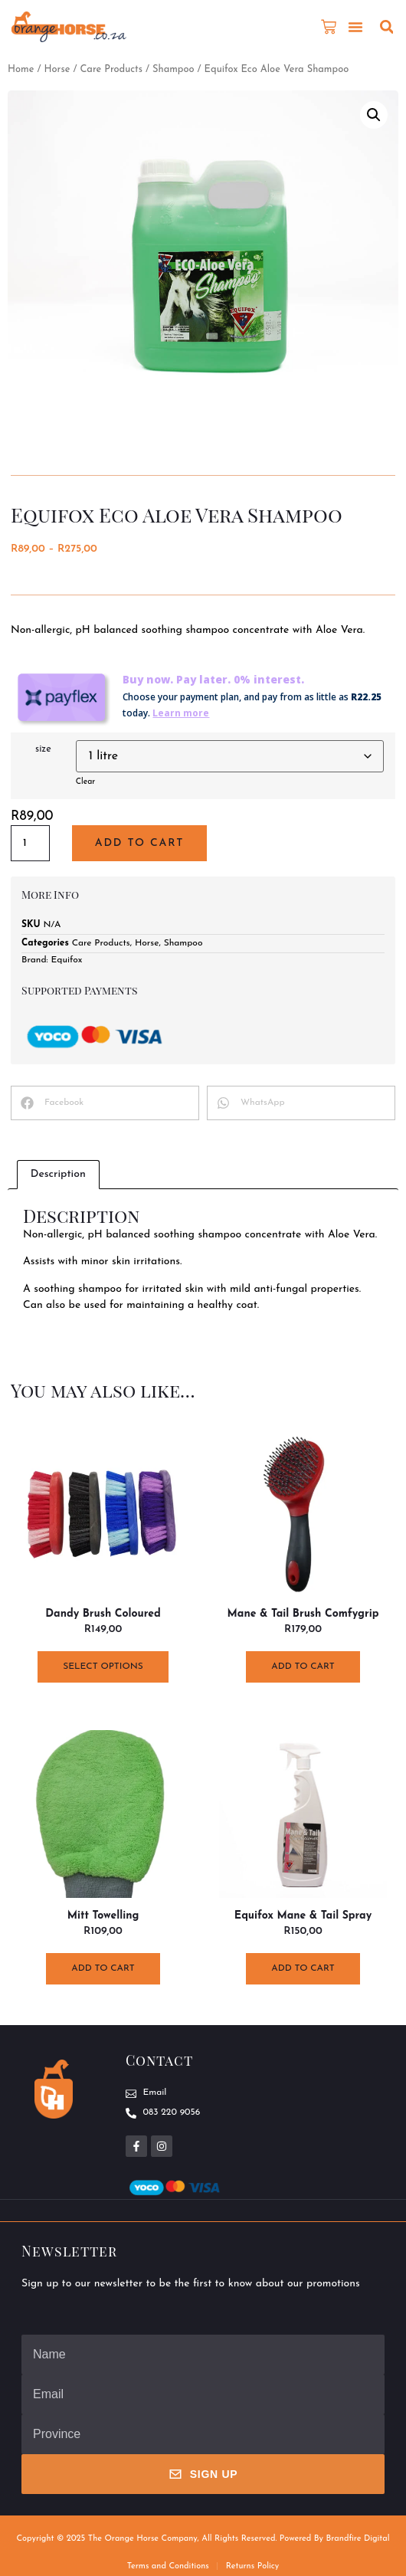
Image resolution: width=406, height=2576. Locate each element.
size (43, 749)
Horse (57, 69)
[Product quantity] (30, 843)
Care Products (111, 69)
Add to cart (139, 843)
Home (21, 69)
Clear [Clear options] (85, 782)
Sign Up (203, 2474)
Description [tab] (58, 1174)
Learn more (180, 712)
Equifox (67, 960)
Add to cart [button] (302, 1666)
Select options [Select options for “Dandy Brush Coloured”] (103, 1666)
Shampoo (173, 69)
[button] (355, 26)
